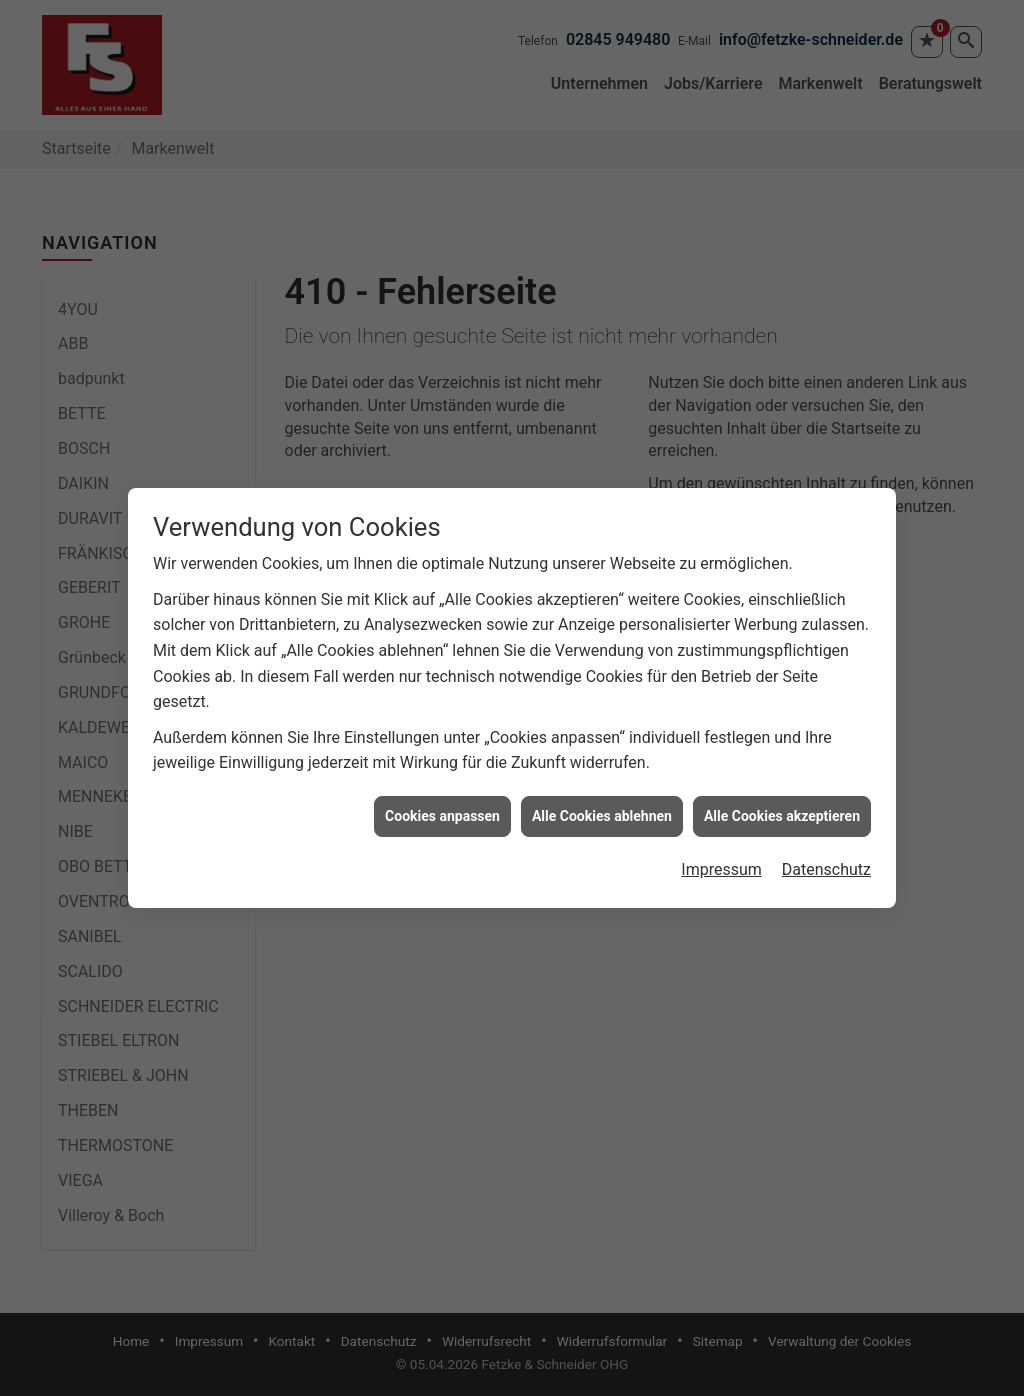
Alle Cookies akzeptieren (782, 807)
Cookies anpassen (442, 807)
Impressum (721, 861)
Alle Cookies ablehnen (602, 807)
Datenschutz (826, 861)
